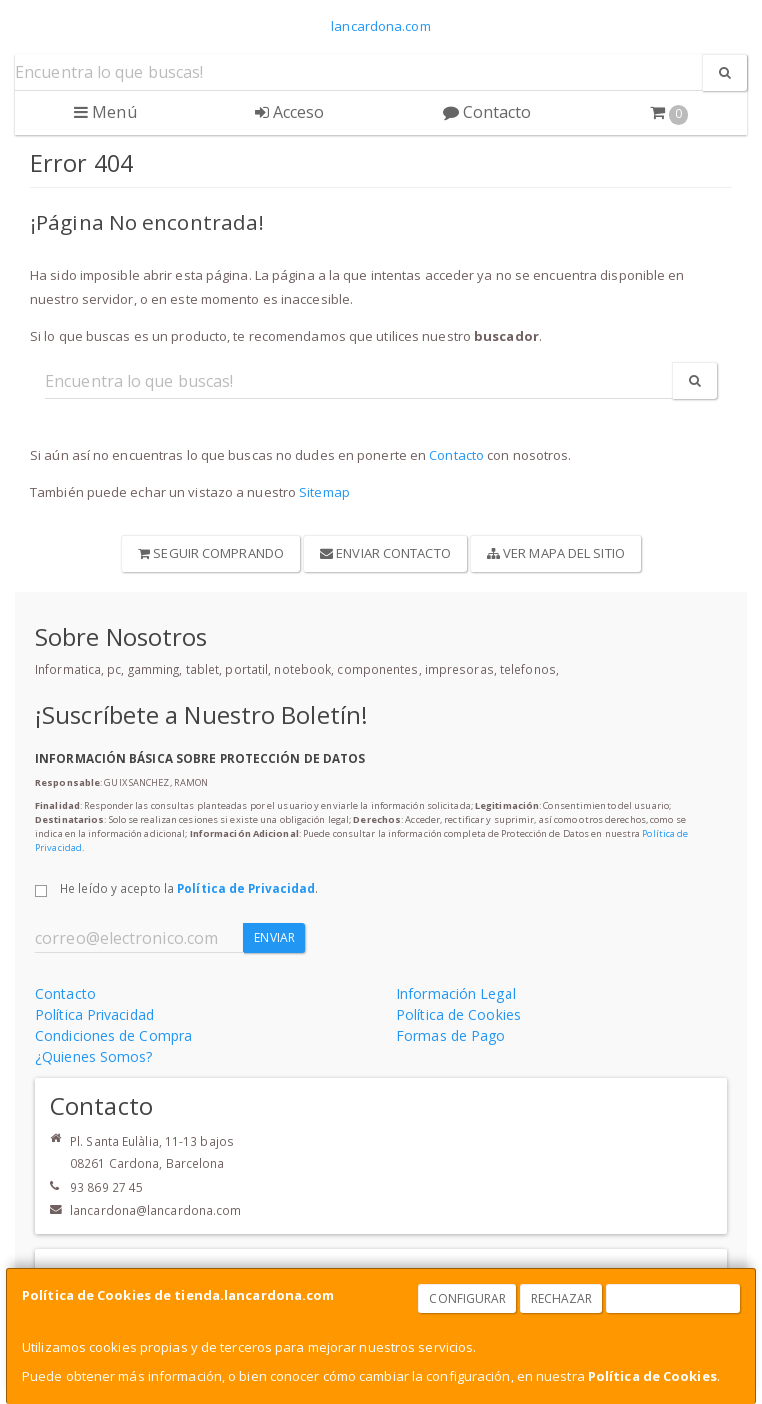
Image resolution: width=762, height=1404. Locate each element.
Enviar (274, 937)
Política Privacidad (94, 1014)
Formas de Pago (450, 1035)
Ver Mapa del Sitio (556, 553)
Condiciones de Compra (113, 1035)
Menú (105, 112)
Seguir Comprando (211, 553)
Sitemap (324, 492)
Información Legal (456, 993)
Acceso (290, 112)
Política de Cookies (652, 1376)
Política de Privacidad (246, 888)
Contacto (487, 112)
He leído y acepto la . (189, 888)
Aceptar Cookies (674, 1298)
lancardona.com (380, 26)
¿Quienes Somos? (94, 1056)
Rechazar (562, 1298)
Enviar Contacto (385, 553)
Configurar (467, 1298)
